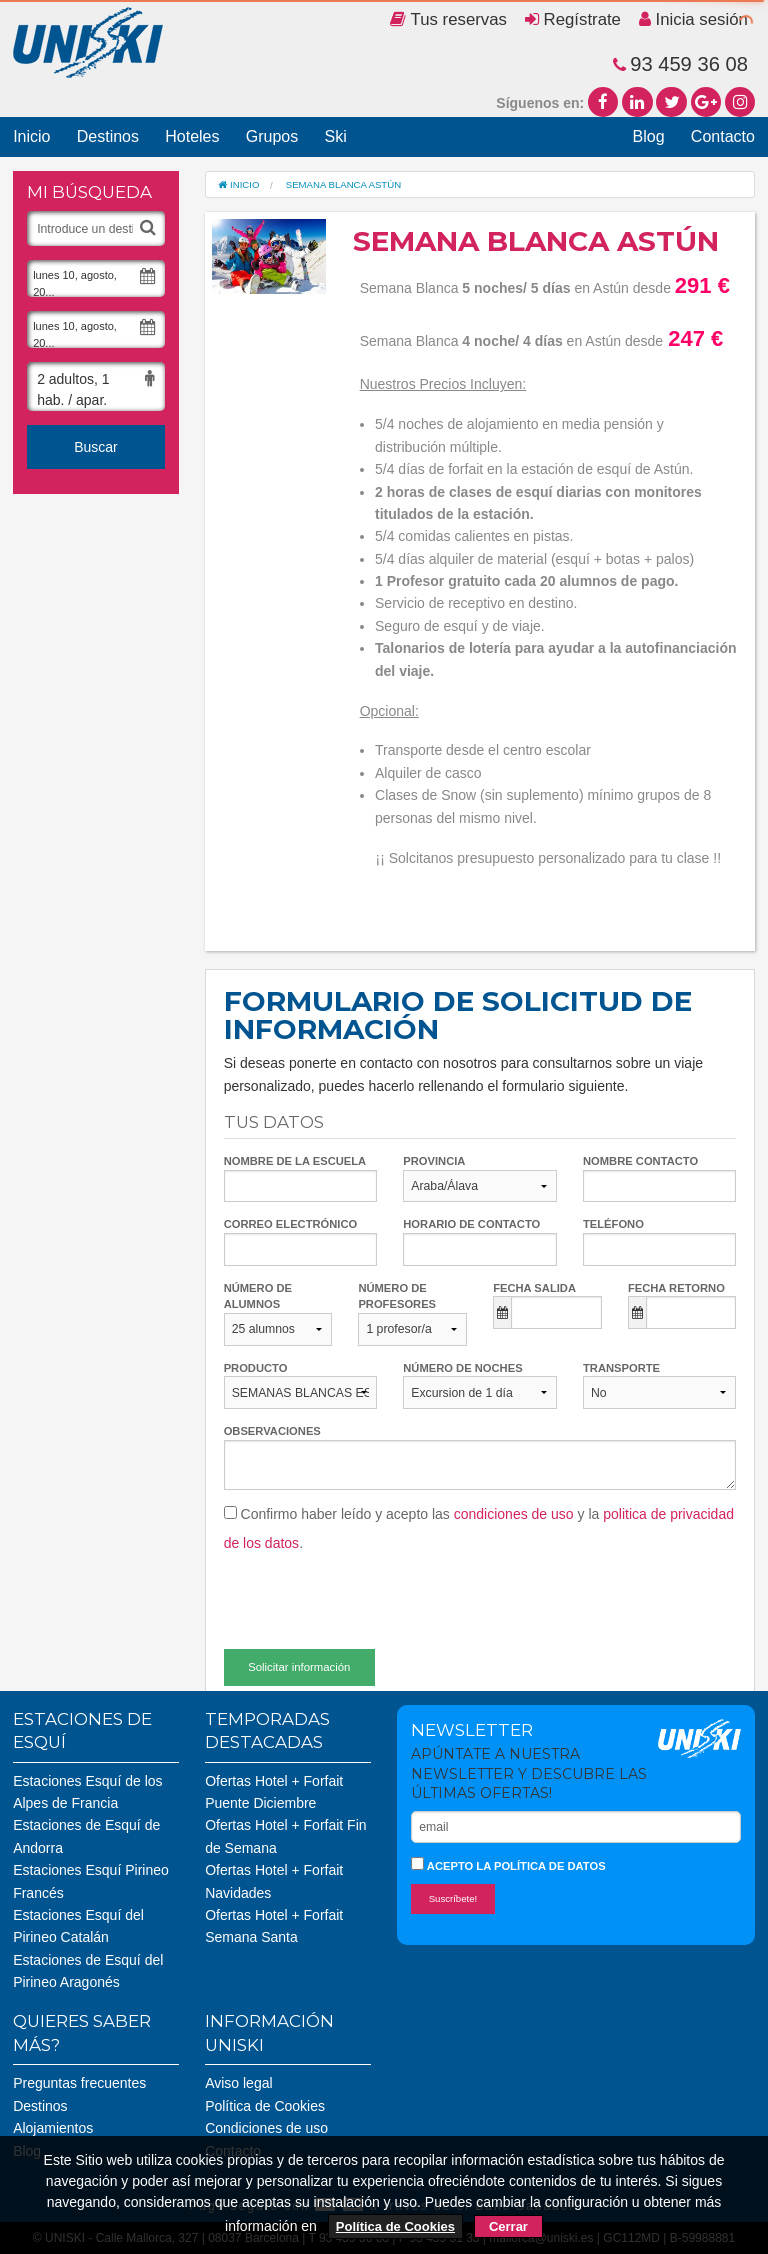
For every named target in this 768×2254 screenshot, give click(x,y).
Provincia (434, 1161)
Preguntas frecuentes (79, 2083)
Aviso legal (238, 2083)
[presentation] (376, 1593)
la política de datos (540, 1866)
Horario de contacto (471, 1224)
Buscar (96, 447)
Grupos (272, 136)
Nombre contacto (640, 1161)
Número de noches (462, 1368)
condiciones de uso (514, 1514)
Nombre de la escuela (295, 1161)
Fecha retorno (676, 1288)
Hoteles (192, 136)
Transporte (621, 1368)
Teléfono (613, 1224)
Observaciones (272, 1431)
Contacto (723, 136)
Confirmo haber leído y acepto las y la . (479, 1528)
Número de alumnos (258, 1296)
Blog (649, 136)
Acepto (508, 1864)
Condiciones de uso (266, 2128)
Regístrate (573, 19)
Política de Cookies (265, 2106)
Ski (335, 136)
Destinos (108, 136)
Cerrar (508, 2226)
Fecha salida (534, 1288)
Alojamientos (53, 2128)
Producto (256, 1368)
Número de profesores (397, 1296)
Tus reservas (448, 19)
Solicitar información (299, 1667)
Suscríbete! (453, 1898)
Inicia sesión (693, 19)
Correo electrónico (291, 1224)
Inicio (31, 136)
